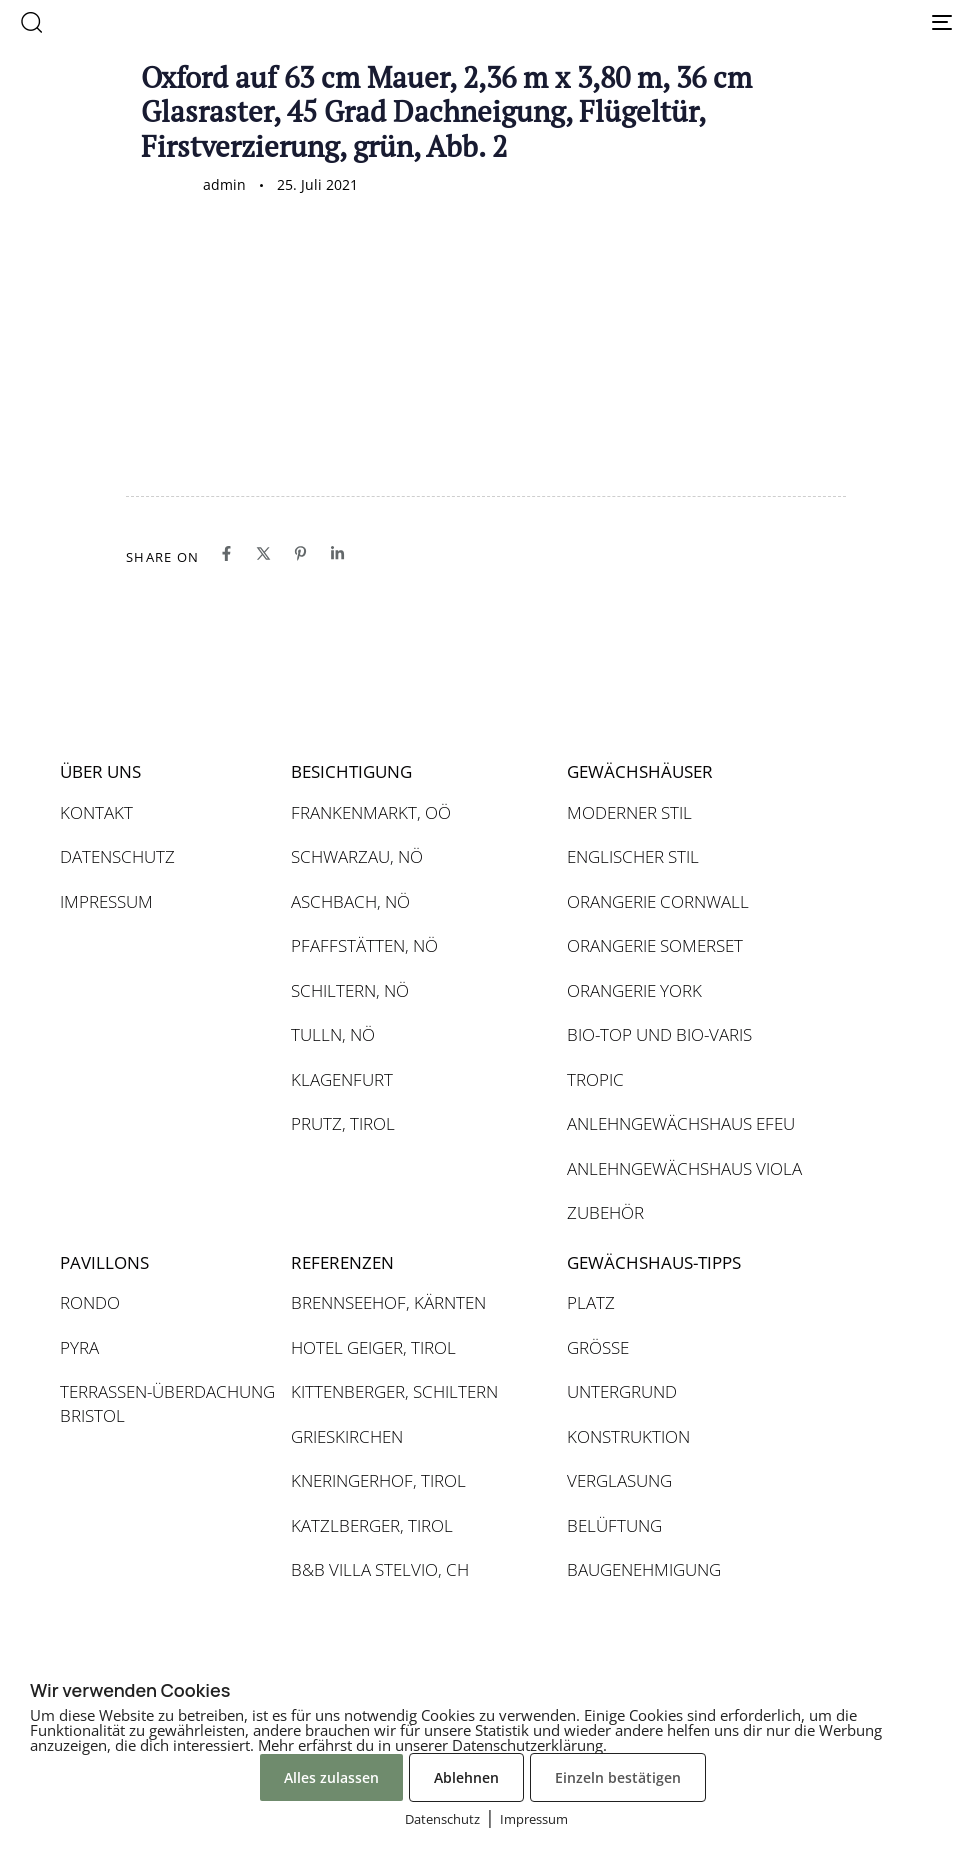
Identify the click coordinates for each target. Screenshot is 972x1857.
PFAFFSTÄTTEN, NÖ (364, 945)
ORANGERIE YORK (634, 990)
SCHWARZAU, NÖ (357, 856)
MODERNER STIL (629, 812)
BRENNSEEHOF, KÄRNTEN (388, 1302)
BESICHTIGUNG (351, 771)
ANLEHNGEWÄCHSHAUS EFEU (681, 1123)
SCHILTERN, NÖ (350, 990)
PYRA (79, 1347)
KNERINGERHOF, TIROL (378, 1480)
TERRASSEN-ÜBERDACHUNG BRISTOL (165, 1403)
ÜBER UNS (100, 771)
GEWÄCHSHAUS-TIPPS (654, 1262)
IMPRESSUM (106, 901)
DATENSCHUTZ (117, 856)
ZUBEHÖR (605, 1212)
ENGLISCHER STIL (633, 856)
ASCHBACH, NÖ (350, 901)
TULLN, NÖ (333, 1034)
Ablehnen (466, 1777)
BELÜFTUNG (614, 1525)
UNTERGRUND (622, 1391)
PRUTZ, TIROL (343, 1123)
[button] (31, 22)
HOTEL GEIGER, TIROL (373, 1347)
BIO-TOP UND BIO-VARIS (659, 1034)
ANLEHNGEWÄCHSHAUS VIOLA (684, 1168)
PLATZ (591, 1302)
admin (224, 184)
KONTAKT (96, 812)
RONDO (90, 1302)
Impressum (534, 1819)
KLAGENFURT (342, 1079)
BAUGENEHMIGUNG (644, 1569)
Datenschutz (442, 1819)
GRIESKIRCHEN (347, 1436)
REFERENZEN (342, 1262)
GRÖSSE (598, 1347)
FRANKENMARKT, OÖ (371, 812)
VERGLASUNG (619, 1480)
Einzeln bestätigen (618, 1777)
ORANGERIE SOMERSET (655, 945)
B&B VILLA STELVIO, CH (380, 1569)
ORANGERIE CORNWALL (658, 901)
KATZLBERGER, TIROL (372, 1525)
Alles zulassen (331, 1777)
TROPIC (595, 1079)
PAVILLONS (104, 1262)
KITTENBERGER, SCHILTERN (394, 1391)
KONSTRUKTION (628, 1436)
